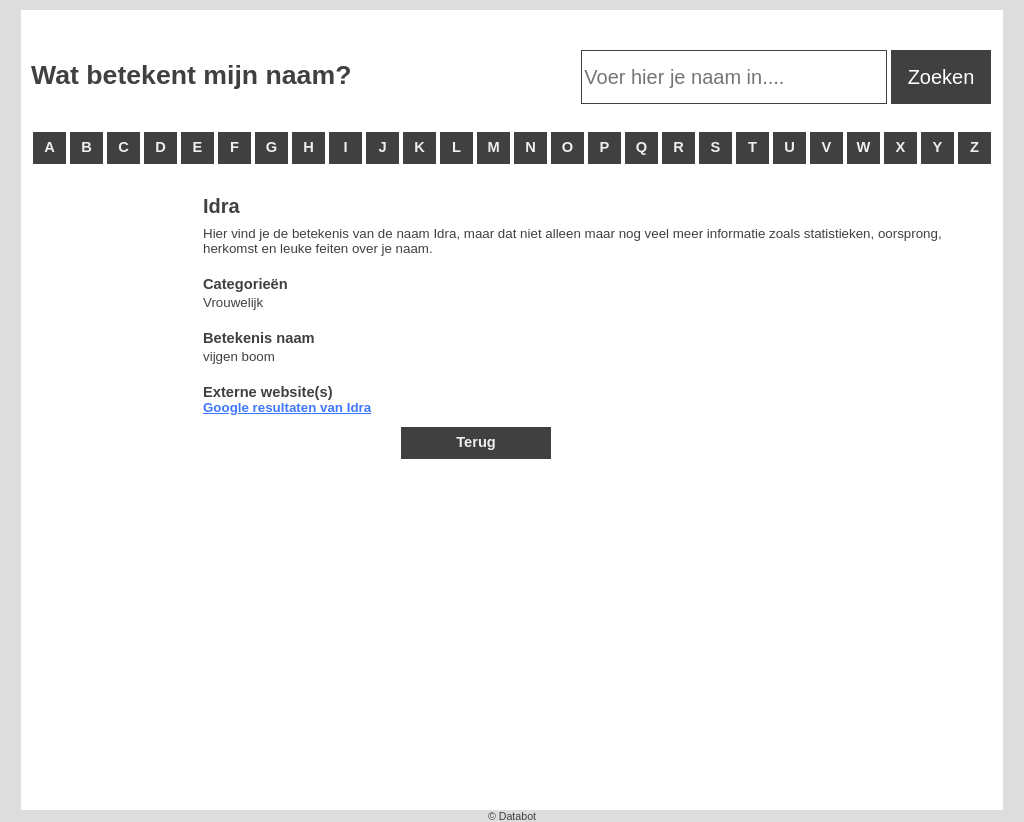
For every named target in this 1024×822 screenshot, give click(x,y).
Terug (476, 442)
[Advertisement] (111, 500)
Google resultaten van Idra (287, 407)
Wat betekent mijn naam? (191, 75)
